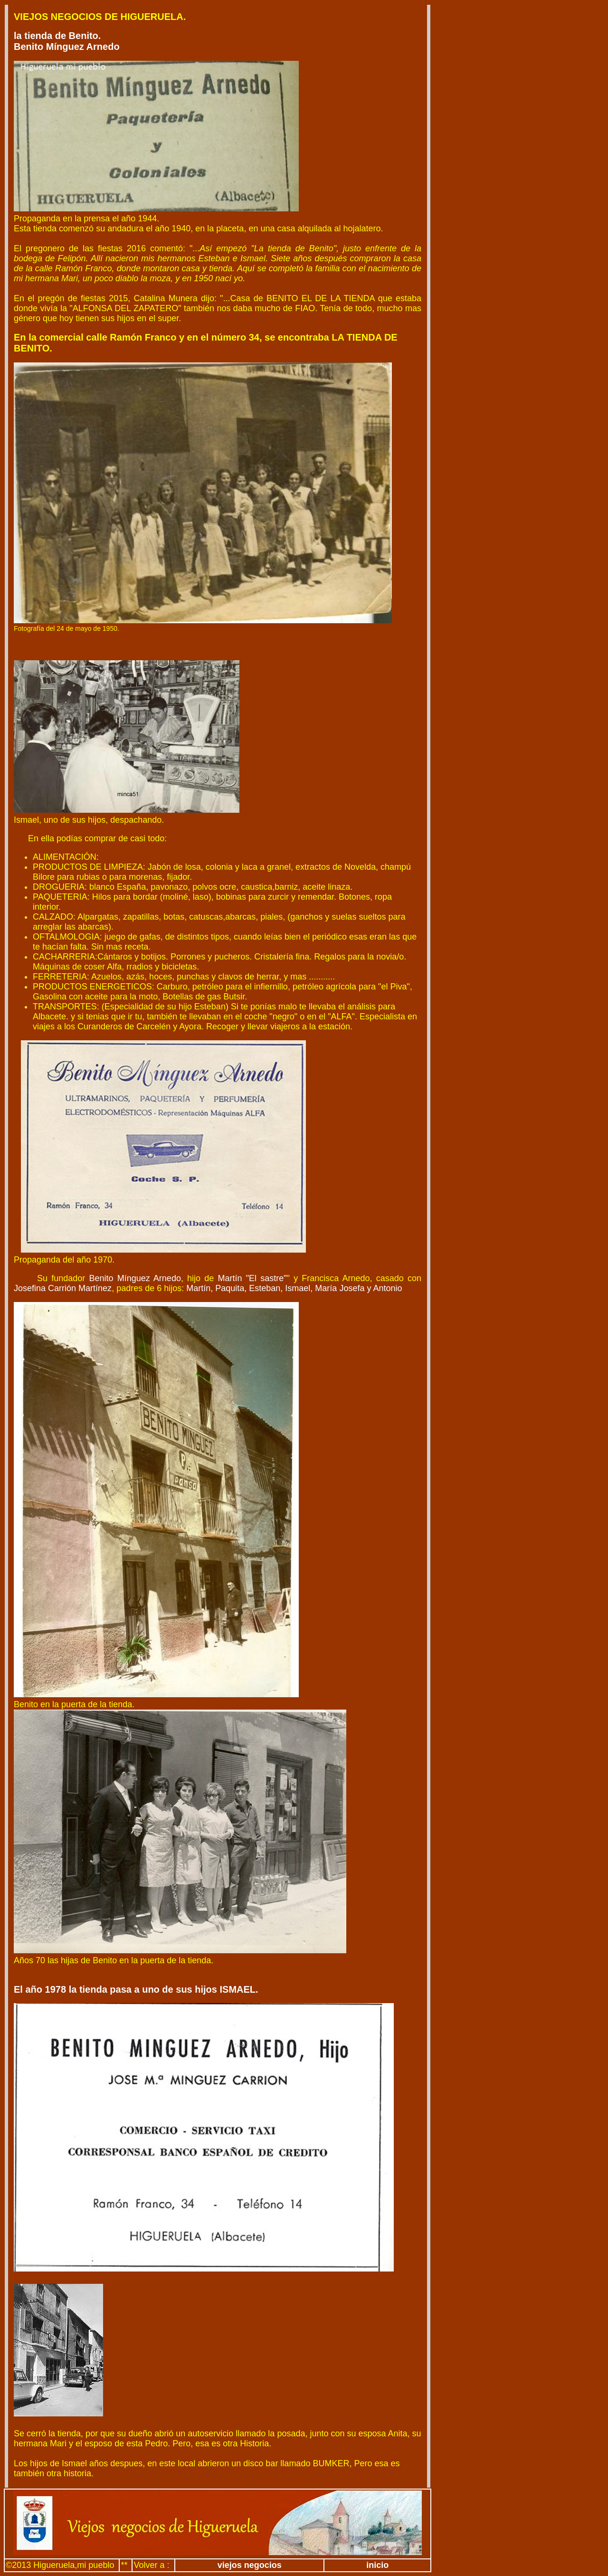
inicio (377, 2565)
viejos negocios (250, 2565)
